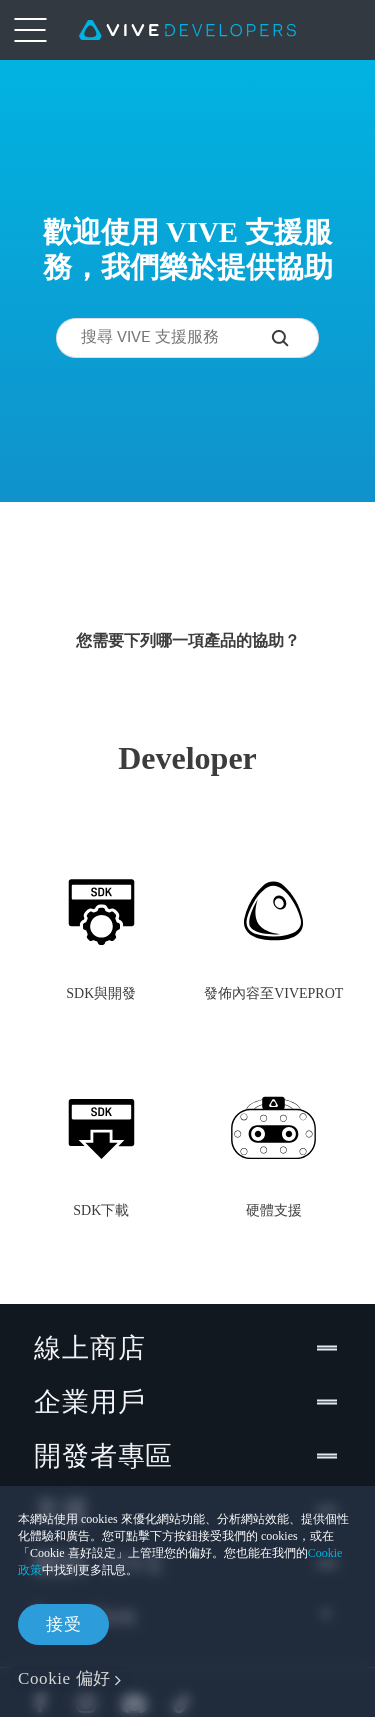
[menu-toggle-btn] (30, 30)
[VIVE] (187, 30)
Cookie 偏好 (64, 1678)
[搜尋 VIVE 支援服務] (295, 338)
